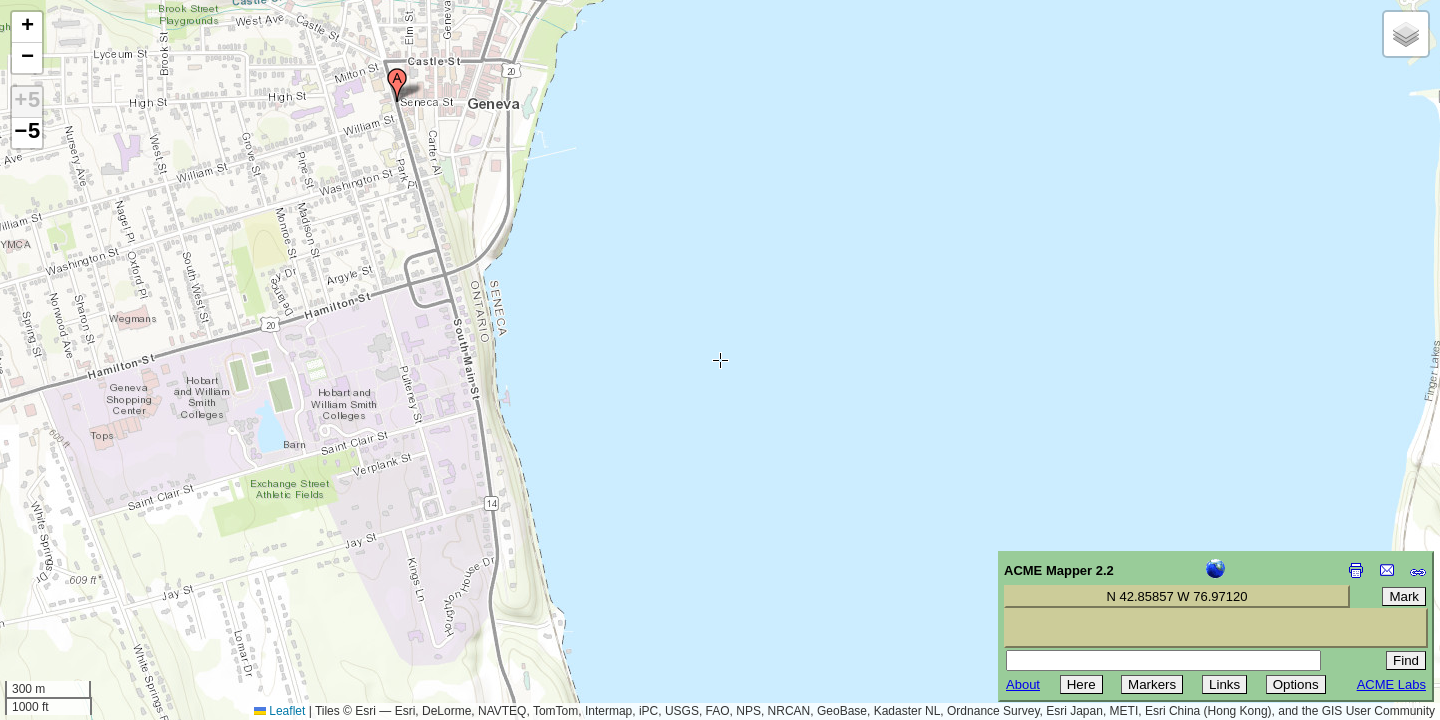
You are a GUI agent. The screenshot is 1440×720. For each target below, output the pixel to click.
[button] (397, 85)
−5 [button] (27, 133)
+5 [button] (27, 102)
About (1023, 684)
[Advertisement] (106, 578)
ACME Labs (1391, 684)
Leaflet (279, 711)
